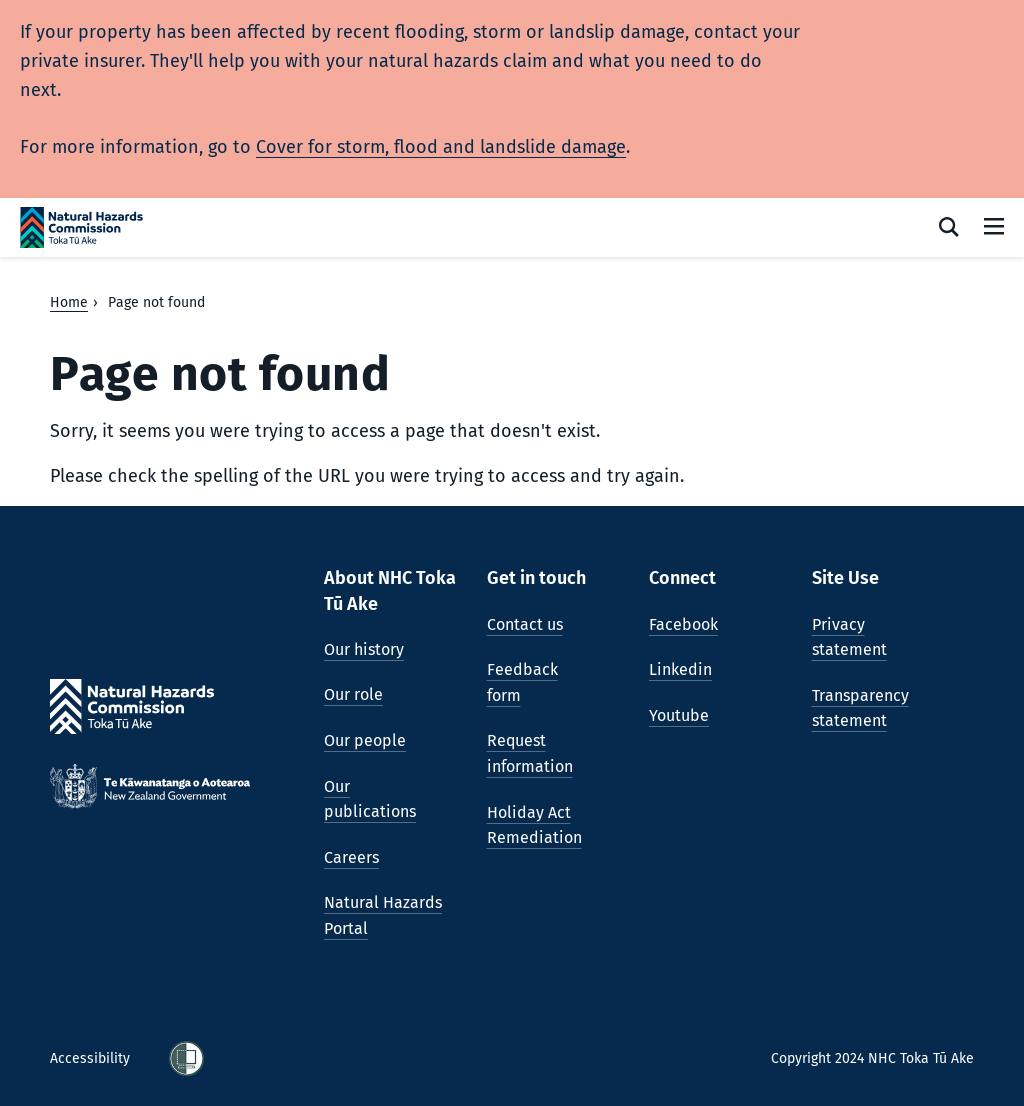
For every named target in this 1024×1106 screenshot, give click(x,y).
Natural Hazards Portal (383, 915)
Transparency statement (860, 708)
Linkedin (680, 669)
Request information (530, 753)
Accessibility (92, 1058)
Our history (364, 649)
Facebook (683, 624)
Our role (353, 694)
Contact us (525, 624)
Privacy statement (849, 637)
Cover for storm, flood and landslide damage (441, 147)
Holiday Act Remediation (534, 825)
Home (69, 302)
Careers (351, 857)
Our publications (370, 799)
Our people (365, 740)
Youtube (679, 715)
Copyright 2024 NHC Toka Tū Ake (872, 1058)
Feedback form (522, 682)
